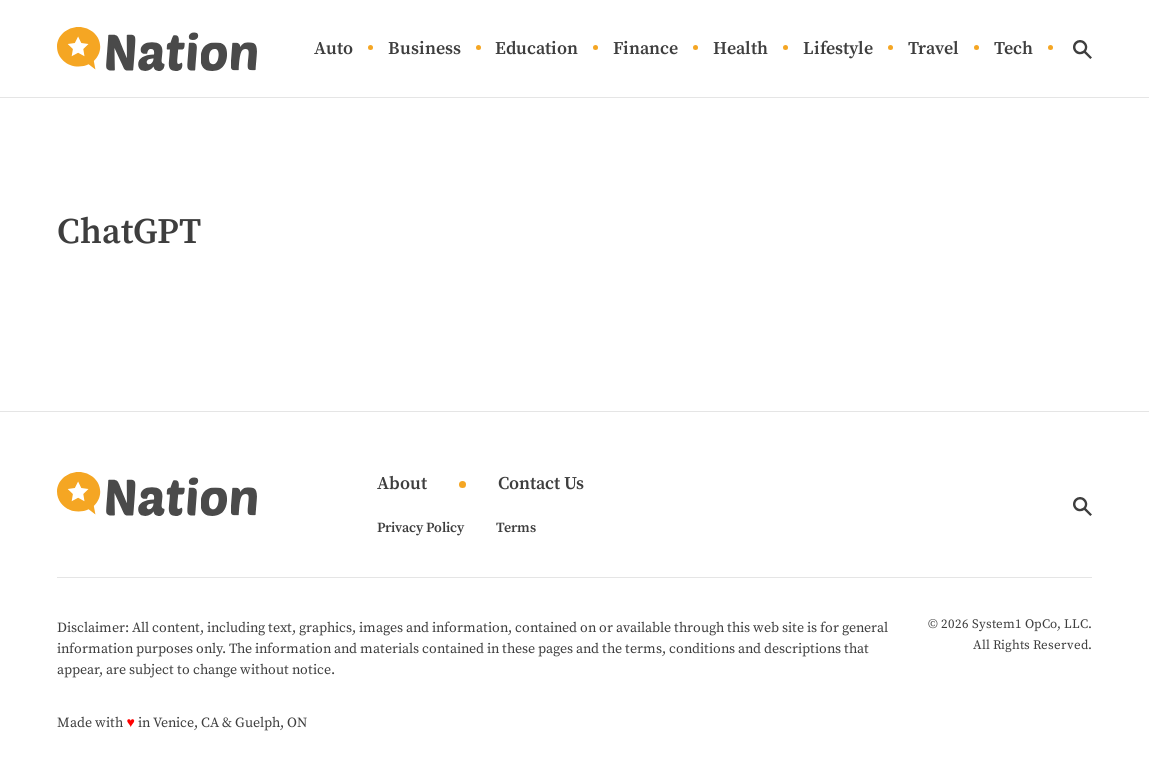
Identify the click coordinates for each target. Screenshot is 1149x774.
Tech (1013, 49)
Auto (333, 49)
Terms (516, 528)
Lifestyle (838, 49)
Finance (645, 49)
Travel (933, 49)
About (402, 484)
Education (536, 49)
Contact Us (541, 484)
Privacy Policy (420, 528)
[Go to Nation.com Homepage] (157, 49)
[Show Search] (1082, 49)
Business (424, 49)
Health (740, 49)
